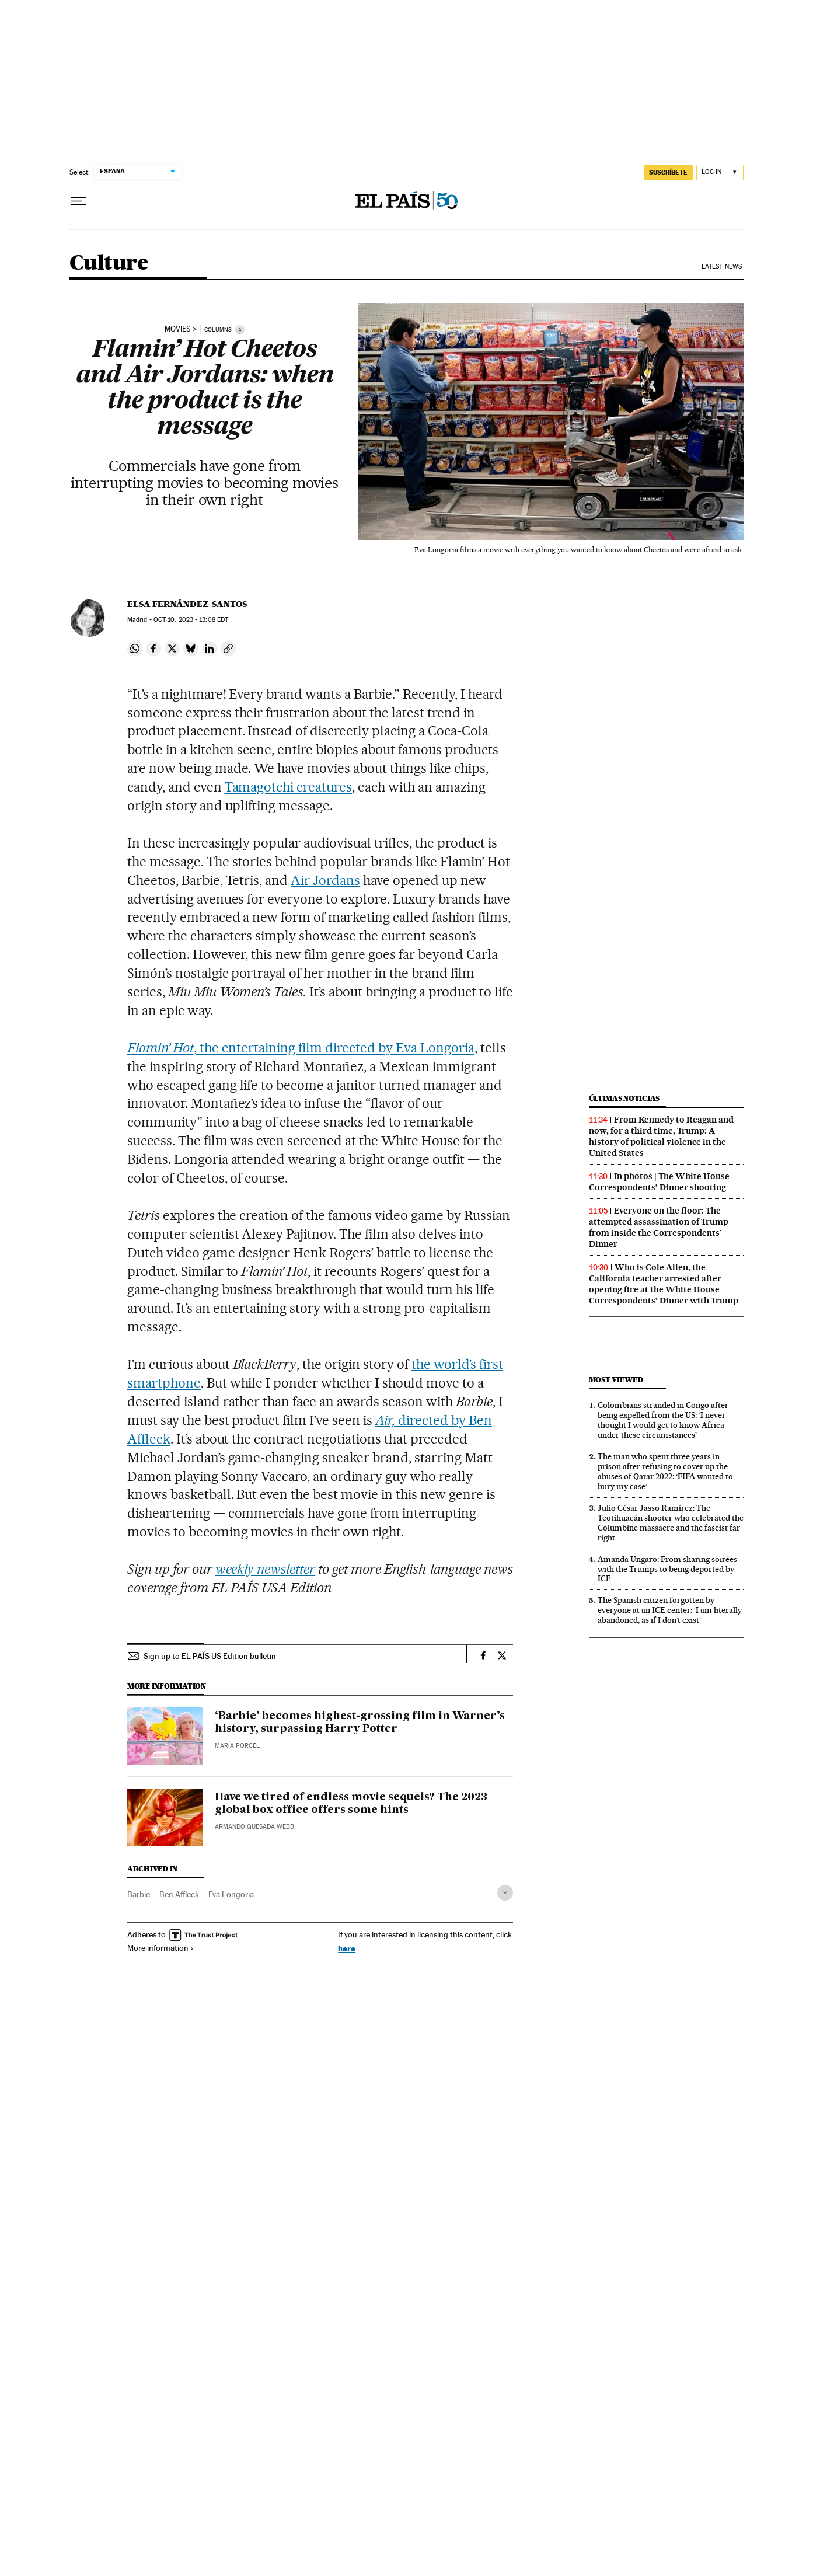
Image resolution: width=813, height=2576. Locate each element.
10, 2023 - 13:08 (190, 619)
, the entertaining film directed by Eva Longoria (300, 1048)
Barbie (138, 1894)
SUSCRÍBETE (668, 172)
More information (160, 1948)
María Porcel (237, 1745)
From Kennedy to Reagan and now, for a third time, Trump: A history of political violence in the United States (661, 1136)
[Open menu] (78, 201)
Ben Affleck (179, 1894)
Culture (108, 263)
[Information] (240, 329)
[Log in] (720, 172)
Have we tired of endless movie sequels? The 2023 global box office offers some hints (351, 1803)
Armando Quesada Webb (254, 1827)
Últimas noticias (624, 1098)
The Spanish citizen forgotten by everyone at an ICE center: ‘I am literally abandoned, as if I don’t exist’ (670, 1610)
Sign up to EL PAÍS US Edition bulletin (210, 1656)
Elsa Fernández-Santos (187, 604)
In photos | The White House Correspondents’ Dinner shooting (659, 1182)
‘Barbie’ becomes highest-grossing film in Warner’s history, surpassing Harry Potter (360, 1722)
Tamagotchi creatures (289, 787)
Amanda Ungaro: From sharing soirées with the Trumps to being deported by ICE (667, 1569)
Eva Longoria (231, 1894)
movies (178, 329)
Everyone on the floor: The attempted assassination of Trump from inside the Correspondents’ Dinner (658, 1227)
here (346, 1948)
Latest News (722, 266)
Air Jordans (325, 880)
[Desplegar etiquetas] (505, 1893)
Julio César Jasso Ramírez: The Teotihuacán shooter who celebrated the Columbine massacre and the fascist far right (671, 1522)
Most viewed (616, 1379)
